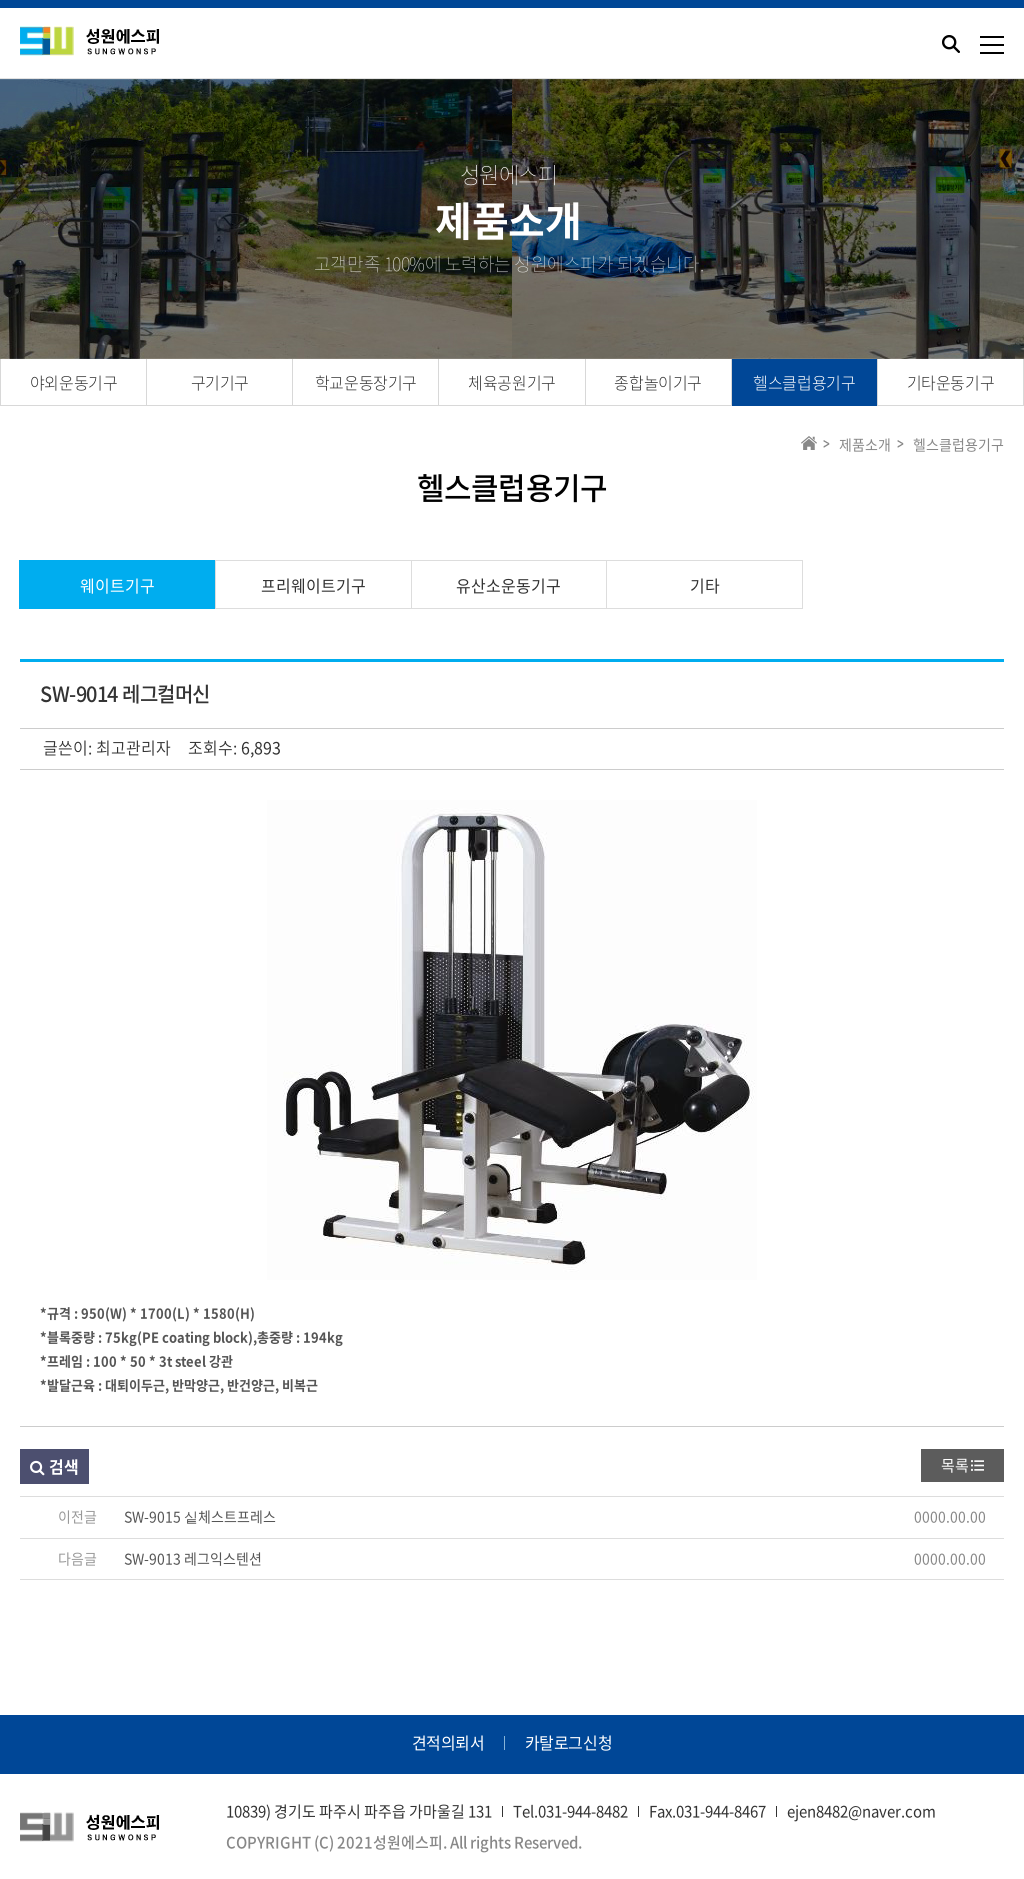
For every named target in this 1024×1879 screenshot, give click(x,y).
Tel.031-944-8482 (570, 1811)
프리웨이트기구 (313, 585)
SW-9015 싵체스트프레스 (200, 1516)
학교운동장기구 (366, 382)
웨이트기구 (117, 585)
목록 (955, 1465)
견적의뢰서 (448, 1742)
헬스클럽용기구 (804, 382)
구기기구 (220, 382)
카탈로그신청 (569, 1742)
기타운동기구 (951, 382)
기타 (705, 585)
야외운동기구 (74, 382)
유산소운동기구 (508, 585)
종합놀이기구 (658, 382)
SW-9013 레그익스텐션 (193, 1558)
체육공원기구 (512, 382)
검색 (54, 1466)
